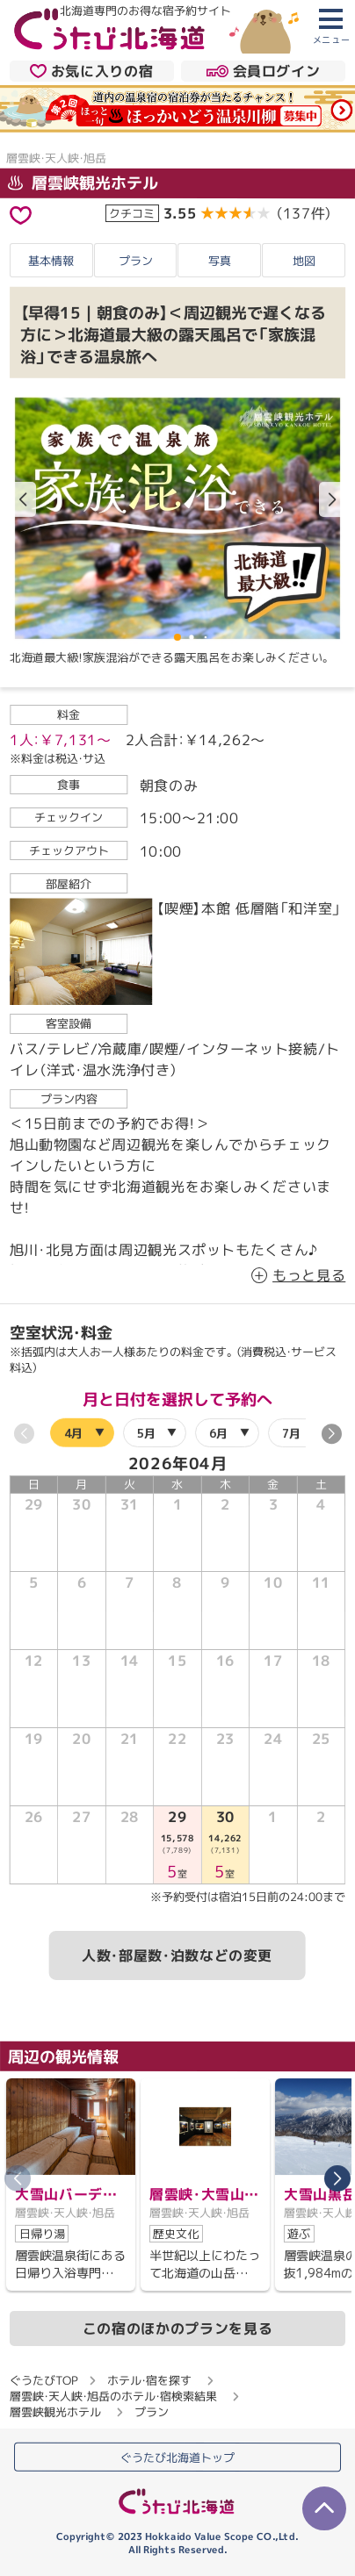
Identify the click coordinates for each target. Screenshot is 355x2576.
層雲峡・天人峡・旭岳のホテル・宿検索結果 (113, 2396)
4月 (73, 1431)
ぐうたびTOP (43, 2380)
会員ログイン (263, 71)
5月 (145, 1432)
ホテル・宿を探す (149, 2380)
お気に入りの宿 (91, 71)
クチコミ (132, 212)
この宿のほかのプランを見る (177, 2328)
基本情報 (51, 261)
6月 (218, 1432)
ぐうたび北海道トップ (177, 2457)
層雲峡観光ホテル (83, 183)
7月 (291, 1432)
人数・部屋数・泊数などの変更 (177, 1955)
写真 (219, 261)
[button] (332, 499)
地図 (304, 261)
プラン (136, 261)
